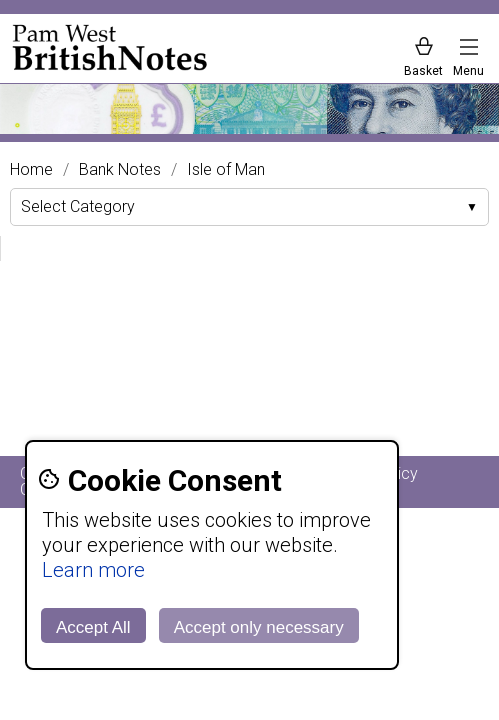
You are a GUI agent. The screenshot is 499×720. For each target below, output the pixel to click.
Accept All (93, 627)
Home (31, 170)
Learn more (93, 570)
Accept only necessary (259, 627)
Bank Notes (120, 170)
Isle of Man (226, 170)
